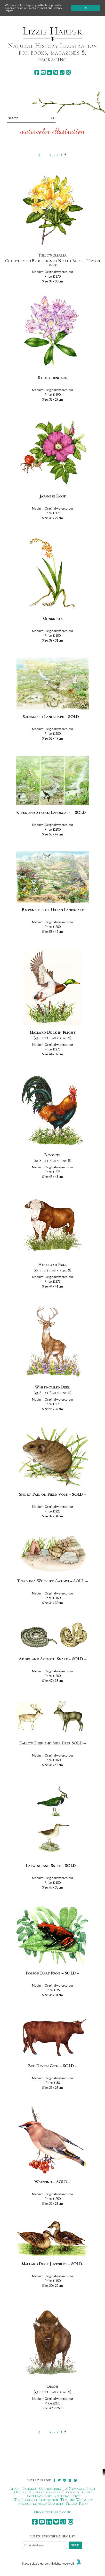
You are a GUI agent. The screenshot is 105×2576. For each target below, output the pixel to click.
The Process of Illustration (36, 2499)
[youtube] (43, 72)
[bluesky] (55, 72)
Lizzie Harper (52, 31)
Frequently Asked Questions (40, 2503)
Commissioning (50, 2488)
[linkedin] (49, 72)
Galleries (29, 2488)
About (14, 2488)
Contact (73, 2492)
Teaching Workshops (76, 2499)
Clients (87, 2492)
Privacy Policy (77, 2503)
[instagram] (68, 72)
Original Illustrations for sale (39, 2492)
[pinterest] (62, 72)
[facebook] (36, 72)
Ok (85, 8)
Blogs (91, 2488)
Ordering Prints (68, 2496)
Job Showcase (74, 2488)
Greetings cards (39, 2496)
